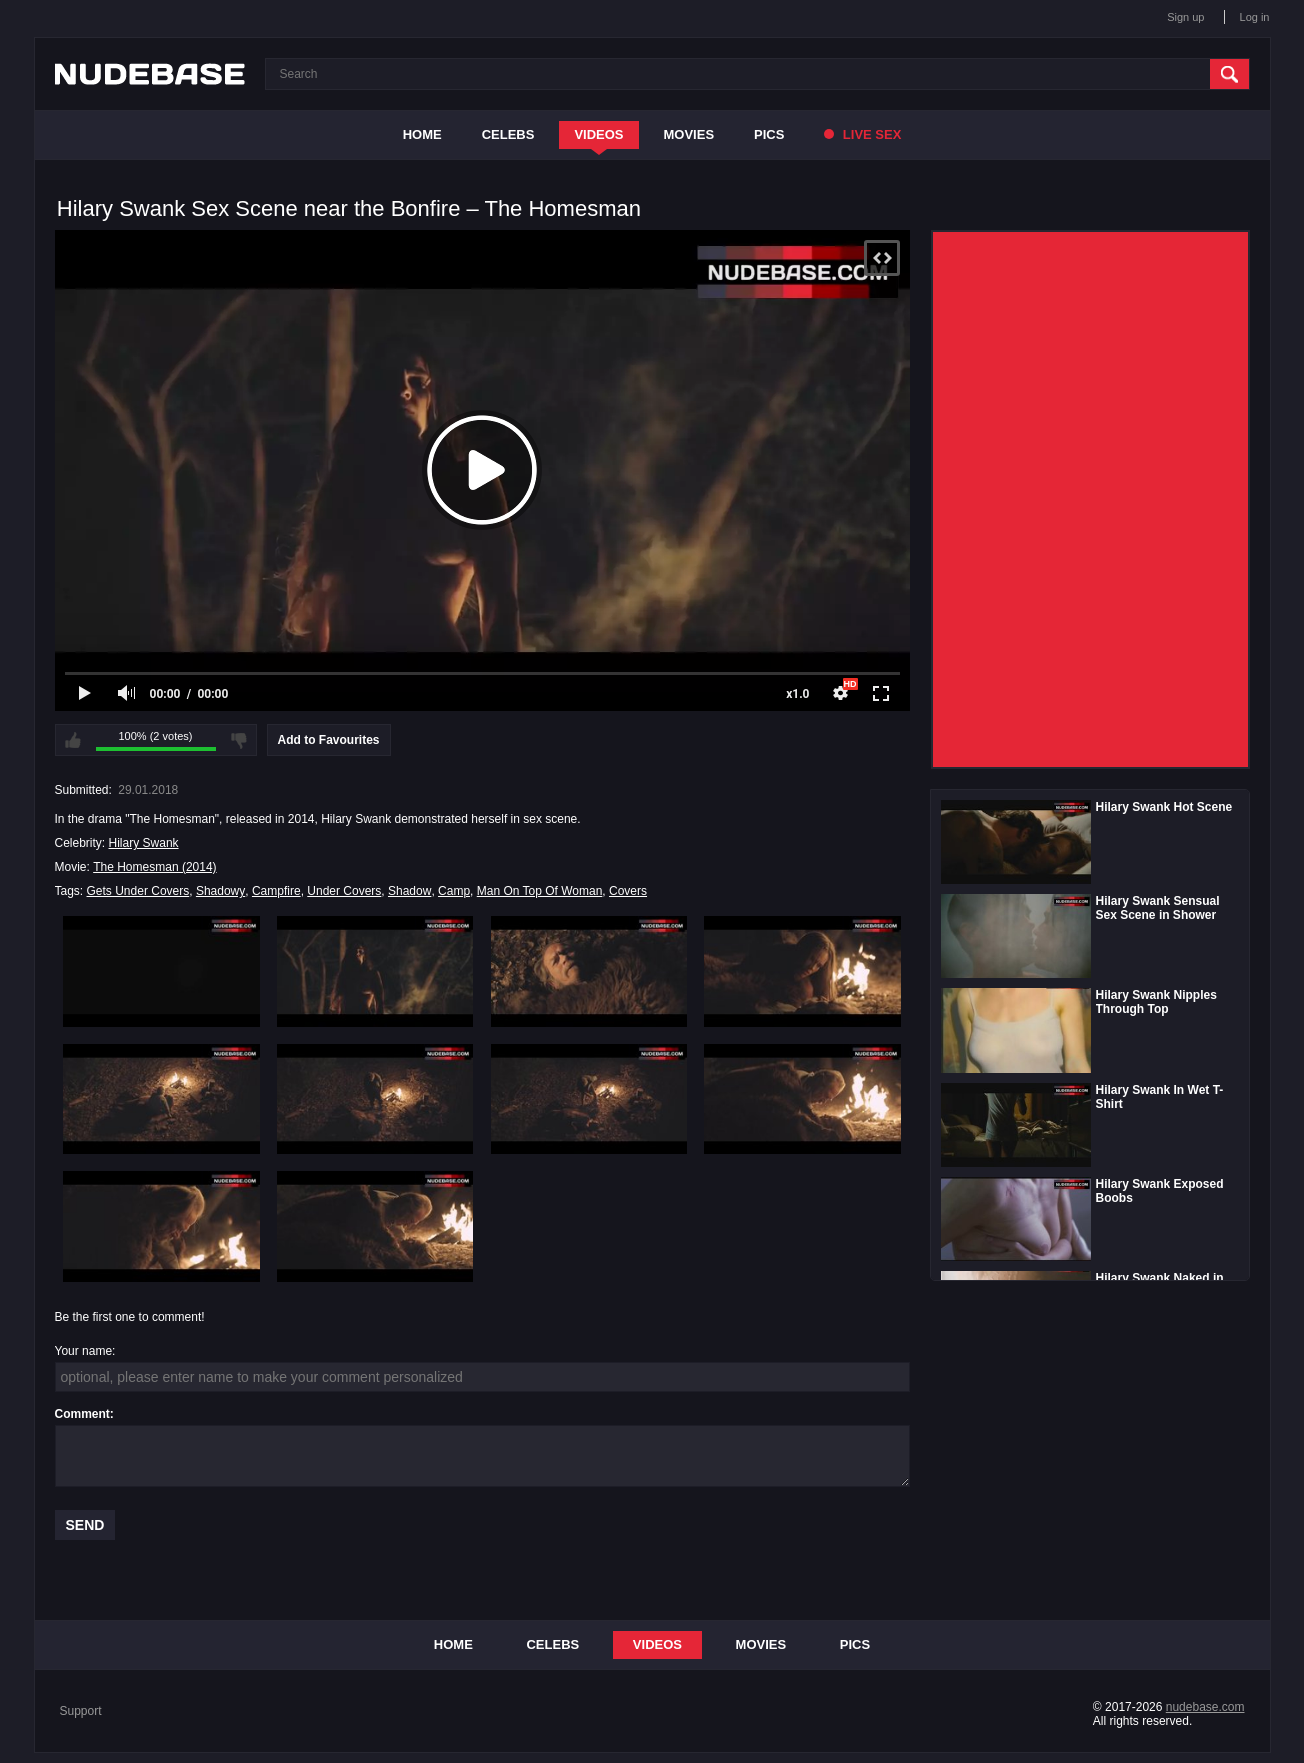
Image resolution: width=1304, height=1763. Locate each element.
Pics (769, 134)
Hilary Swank (144, 843)
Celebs (508, 134)
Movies (689, 134)
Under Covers (344, 891)
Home (422, 134)
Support (81, 1711)
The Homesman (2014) (154, 867)
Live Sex (862, 134)
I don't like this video (239, 740)
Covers (628, 891)
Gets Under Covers (138, 891)
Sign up (1185, 17)
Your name (84, 1351)
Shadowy (220, 891)
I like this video (73, 740)
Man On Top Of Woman (540, 891)
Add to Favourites (329, 740)
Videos (598, 134)
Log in (1255, 17)
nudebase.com (1205, 1707)
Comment (82, 1414)
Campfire (276, 891)
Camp (454, 891)
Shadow (409, 891)
